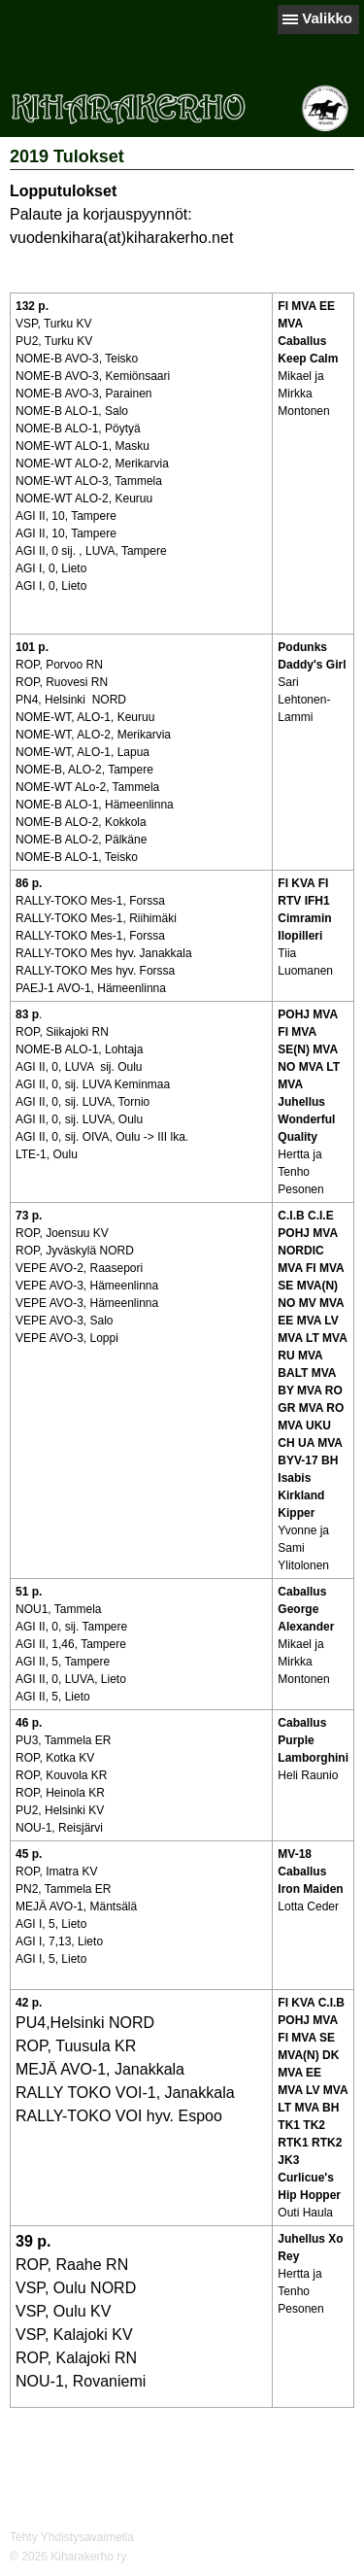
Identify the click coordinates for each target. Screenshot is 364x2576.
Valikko (327, 18)
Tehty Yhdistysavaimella (72, 2537)
